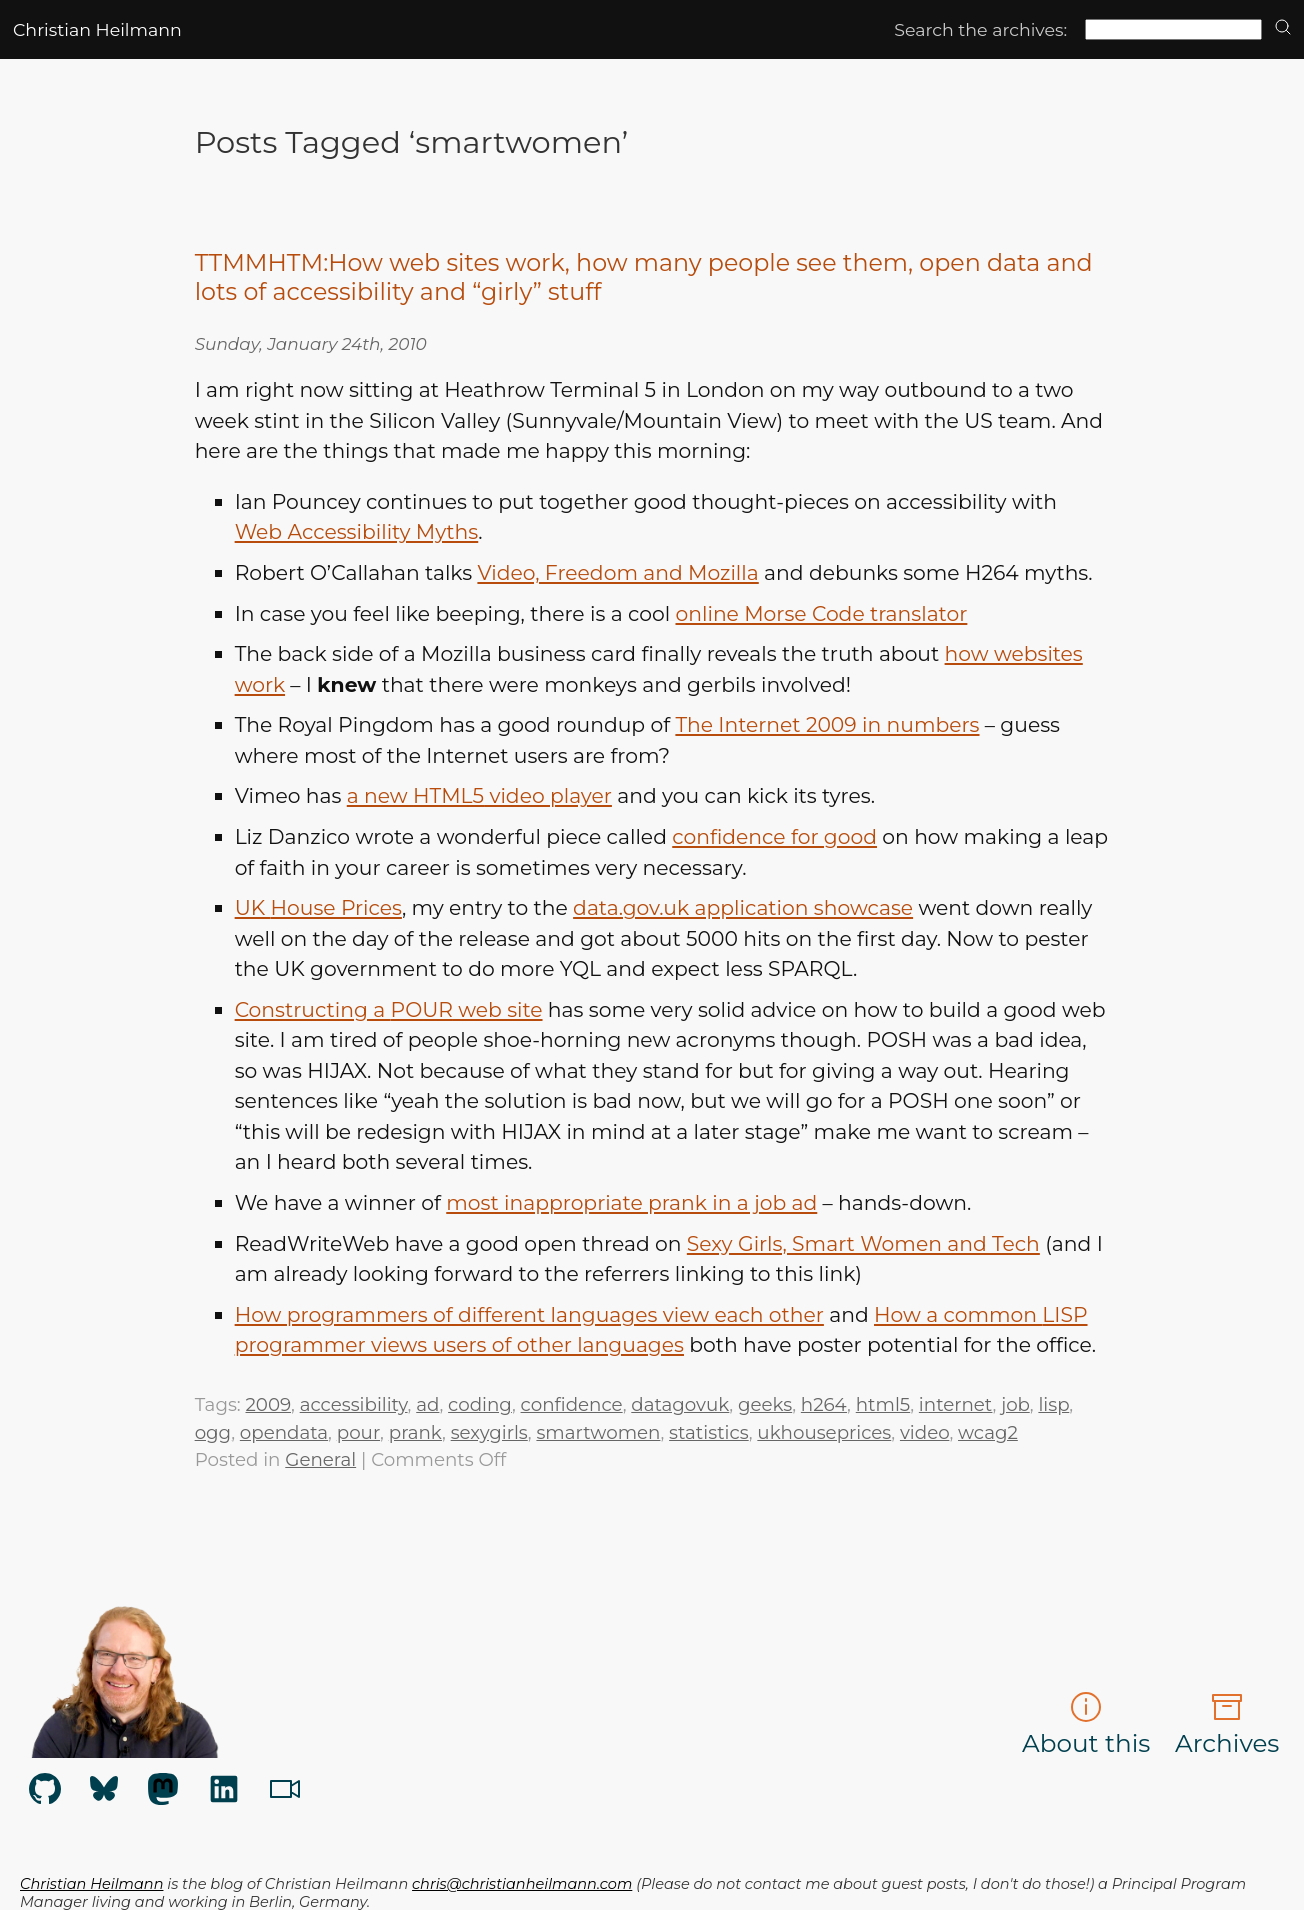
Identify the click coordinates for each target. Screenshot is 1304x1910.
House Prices (318, 907)
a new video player (479, 795)
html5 (883, 1404)
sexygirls (489, 1432)
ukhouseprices (824, 1432)
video (924, 1432)
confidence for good (774, 836)
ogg (213, 1432)
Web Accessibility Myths (357, 531)
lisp (1053, 1404)
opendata (284, 1432)
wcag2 (988, 1432)
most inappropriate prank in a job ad (631, 1202)
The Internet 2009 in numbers (827, 724)
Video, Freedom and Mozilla (617, 572)
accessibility (354, 1404)
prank (415, 1432)
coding (480, 1404)
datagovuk (680, 1404)
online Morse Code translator (821, 613)
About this (1086, 1724)
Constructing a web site (389, 1009)
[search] (1283, 28)
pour (358, 1432)
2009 (268, 1404)
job (1015, 1404)
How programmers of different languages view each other (529, 1314)
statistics (709, 1432)
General (320, 1459)
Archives (1227, 1724)
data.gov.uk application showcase (743, 907)
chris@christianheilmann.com (522, 1884)
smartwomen (598, 1432)
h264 (824, 1404)
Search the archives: (980, 29)
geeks (765, 1404)
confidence (572, 1404)
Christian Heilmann (97, 29)
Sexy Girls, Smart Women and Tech (863, 1243)
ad (427, 1404)
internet (956, 1404)
